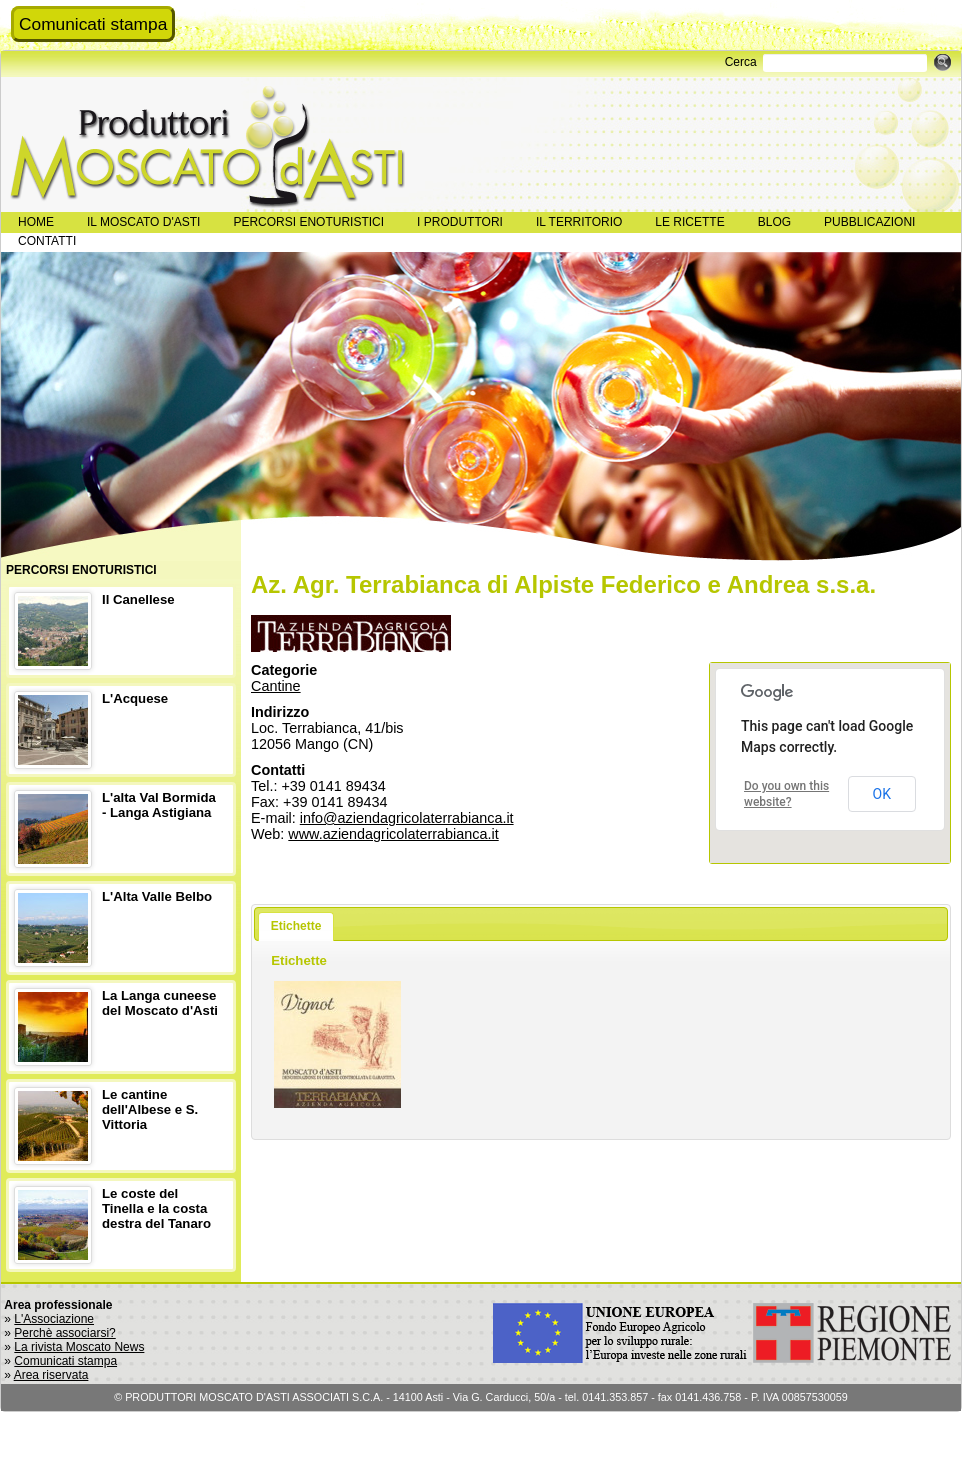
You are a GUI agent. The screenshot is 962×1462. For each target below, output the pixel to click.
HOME (36, 222)
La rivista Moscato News (79, 1347)
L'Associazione (54, 1319)
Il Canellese (138, 599)
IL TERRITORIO (579, 222)
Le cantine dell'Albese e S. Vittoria (150, 1109)
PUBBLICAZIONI (869, 222)
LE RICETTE (689, 222)
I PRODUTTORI (460, 222)
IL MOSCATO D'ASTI (143, 222)
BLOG (774, 222)
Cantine (276, 686)
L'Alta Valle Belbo (157, 896)
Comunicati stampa (93, 24)
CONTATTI (47, 241)
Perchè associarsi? (64, 1333)
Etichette (296, 926)
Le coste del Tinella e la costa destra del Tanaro (156, 1208)
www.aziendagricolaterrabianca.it (393, 834)
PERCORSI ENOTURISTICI (308, 222)
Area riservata (51, 1375)
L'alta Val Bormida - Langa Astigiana (159, 805)
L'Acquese (135, 698)
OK (882, 794)
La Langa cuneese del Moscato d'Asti (160, 1003)
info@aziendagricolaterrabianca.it (407, 818)
